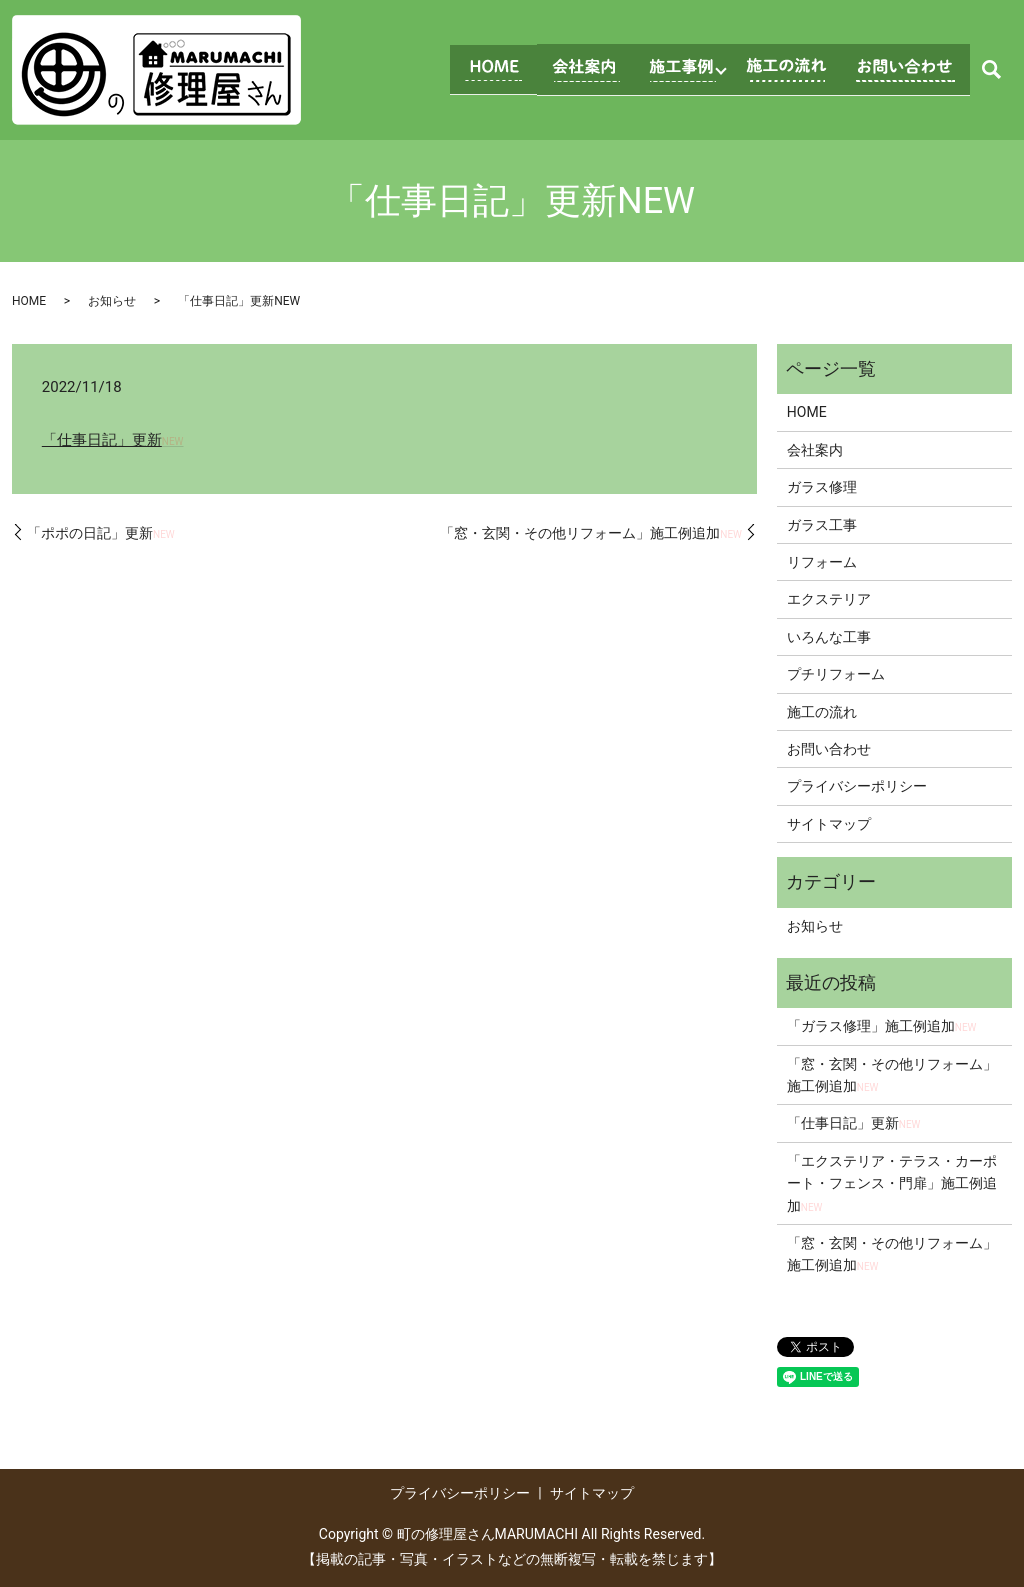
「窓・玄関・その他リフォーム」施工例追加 (591, 533)
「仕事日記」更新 (113, 440)
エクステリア (829, 599)
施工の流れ (822, 712)
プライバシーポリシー (857, 786)
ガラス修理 (822, 487)
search (991, 70)
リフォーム (822, 562)
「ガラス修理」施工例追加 (882, 1026)
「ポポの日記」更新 (101, 533)
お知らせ (112, 301)
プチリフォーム (836, 674)
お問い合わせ (829, 749)
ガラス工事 (822, 525)
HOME (29, 301)
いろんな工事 (829, 637)
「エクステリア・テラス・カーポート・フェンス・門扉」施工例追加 (892, 1183)
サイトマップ (829, 824)
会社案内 (815, 450)
